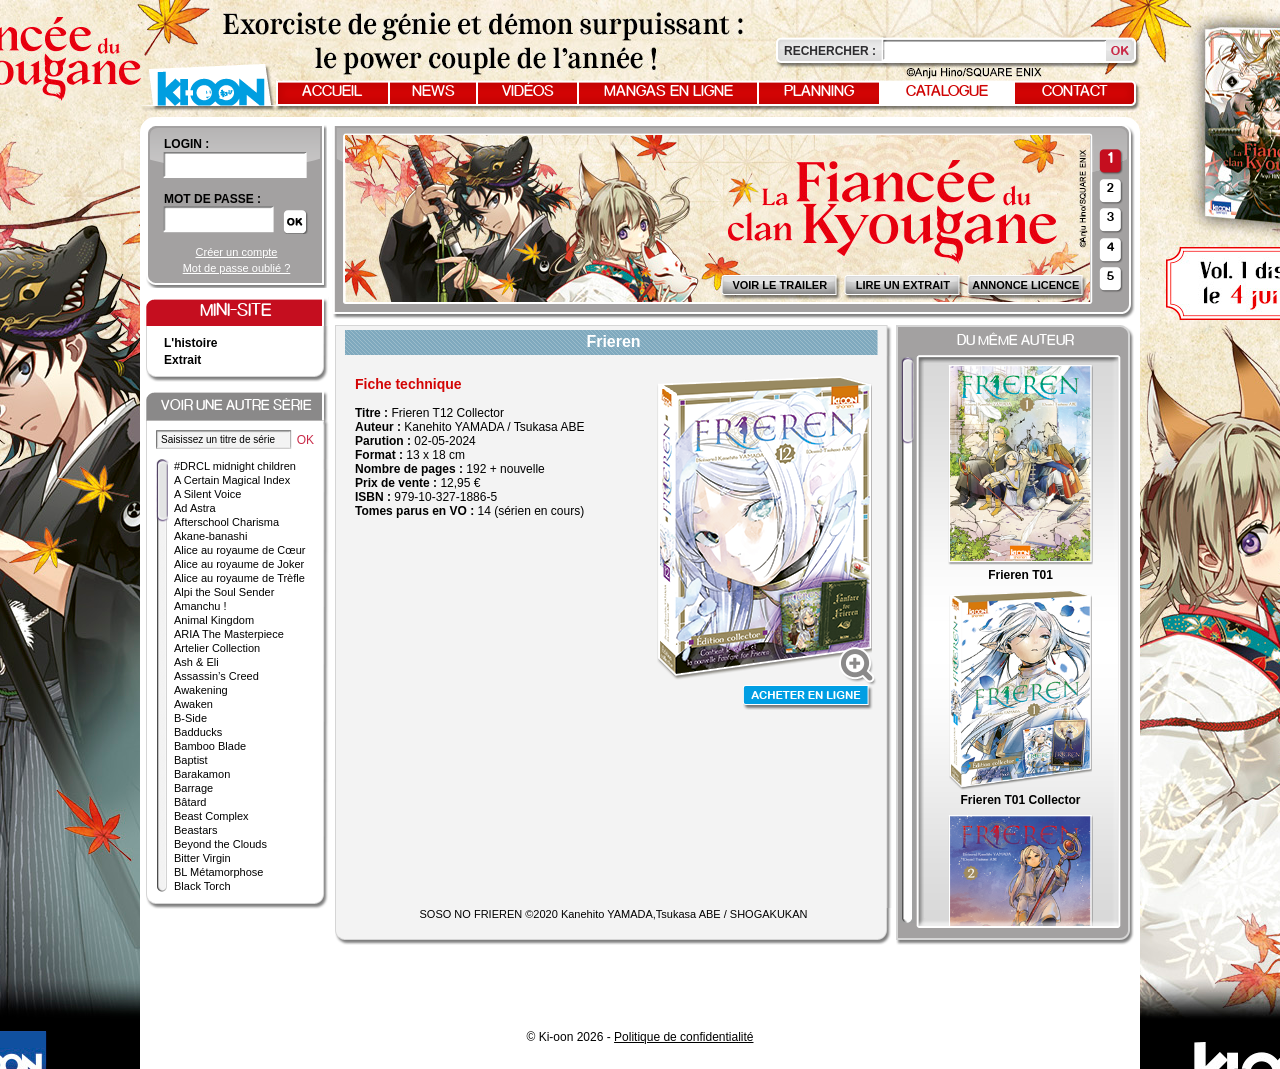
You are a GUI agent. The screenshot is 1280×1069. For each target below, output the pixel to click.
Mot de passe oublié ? (237, 268)
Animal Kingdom (214, 620)
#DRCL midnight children (235, 466)
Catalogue (947, 92)
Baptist (191, 760)
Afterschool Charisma (226, 522)
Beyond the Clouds (220, 844)
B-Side (190, 718)
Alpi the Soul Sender (224, 592)
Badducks (198, 732)
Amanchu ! (200, 606)
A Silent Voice (207, 494)
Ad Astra (195, 508)
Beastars (195, 830)
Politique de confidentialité (683, 1037)
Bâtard (190, 802)
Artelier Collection (217, 648)
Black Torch (202, 886)
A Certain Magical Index (232, 480)
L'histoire (191, 343)
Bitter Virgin (202, 858)
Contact (1075, 92)
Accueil (332, 92)
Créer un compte (237, 252)
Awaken (193, 704)
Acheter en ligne (808, 697)
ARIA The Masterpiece (229, 634)
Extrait (182, 360)
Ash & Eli (196, 662)
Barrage (193, 788)
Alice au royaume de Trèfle (239, 578)
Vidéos (528, 92)
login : (186, 144)
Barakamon (202, 774)
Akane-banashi (210, 536)
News (433, 92)
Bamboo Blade (210, 746)
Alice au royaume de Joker (239, 564)
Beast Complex (211, 816)
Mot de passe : (212, 199)
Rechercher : (830, 51)
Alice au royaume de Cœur (239, 550)
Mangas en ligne (668, 92)
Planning (819, 92)
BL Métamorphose (218, 872)
